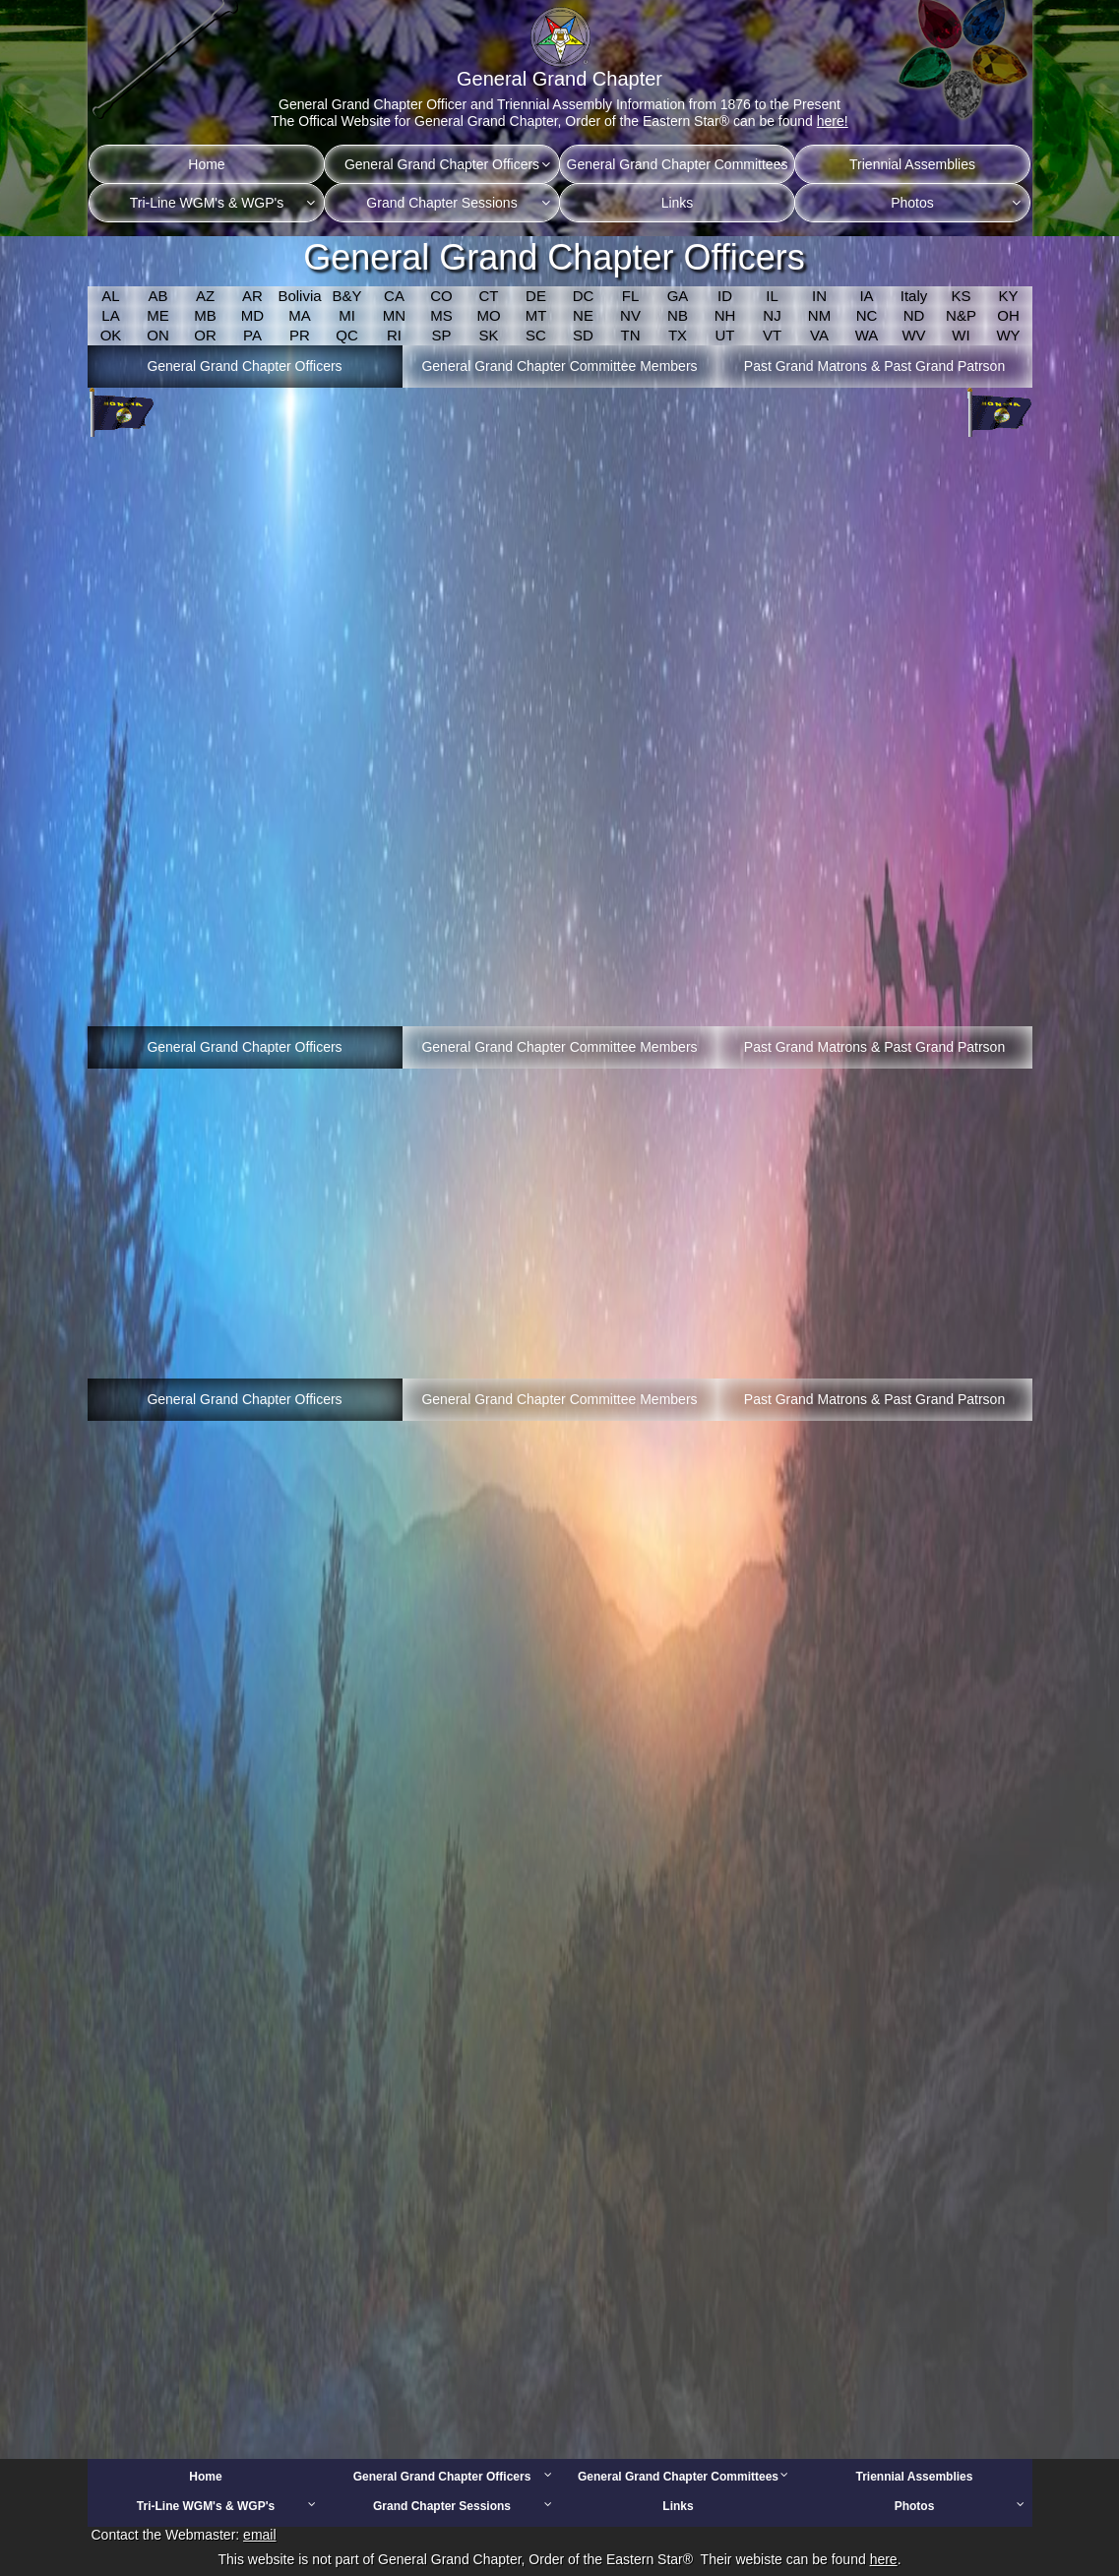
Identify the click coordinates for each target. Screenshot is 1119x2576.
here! (832, 121)
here (884, 2559)
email (259, 2535)
